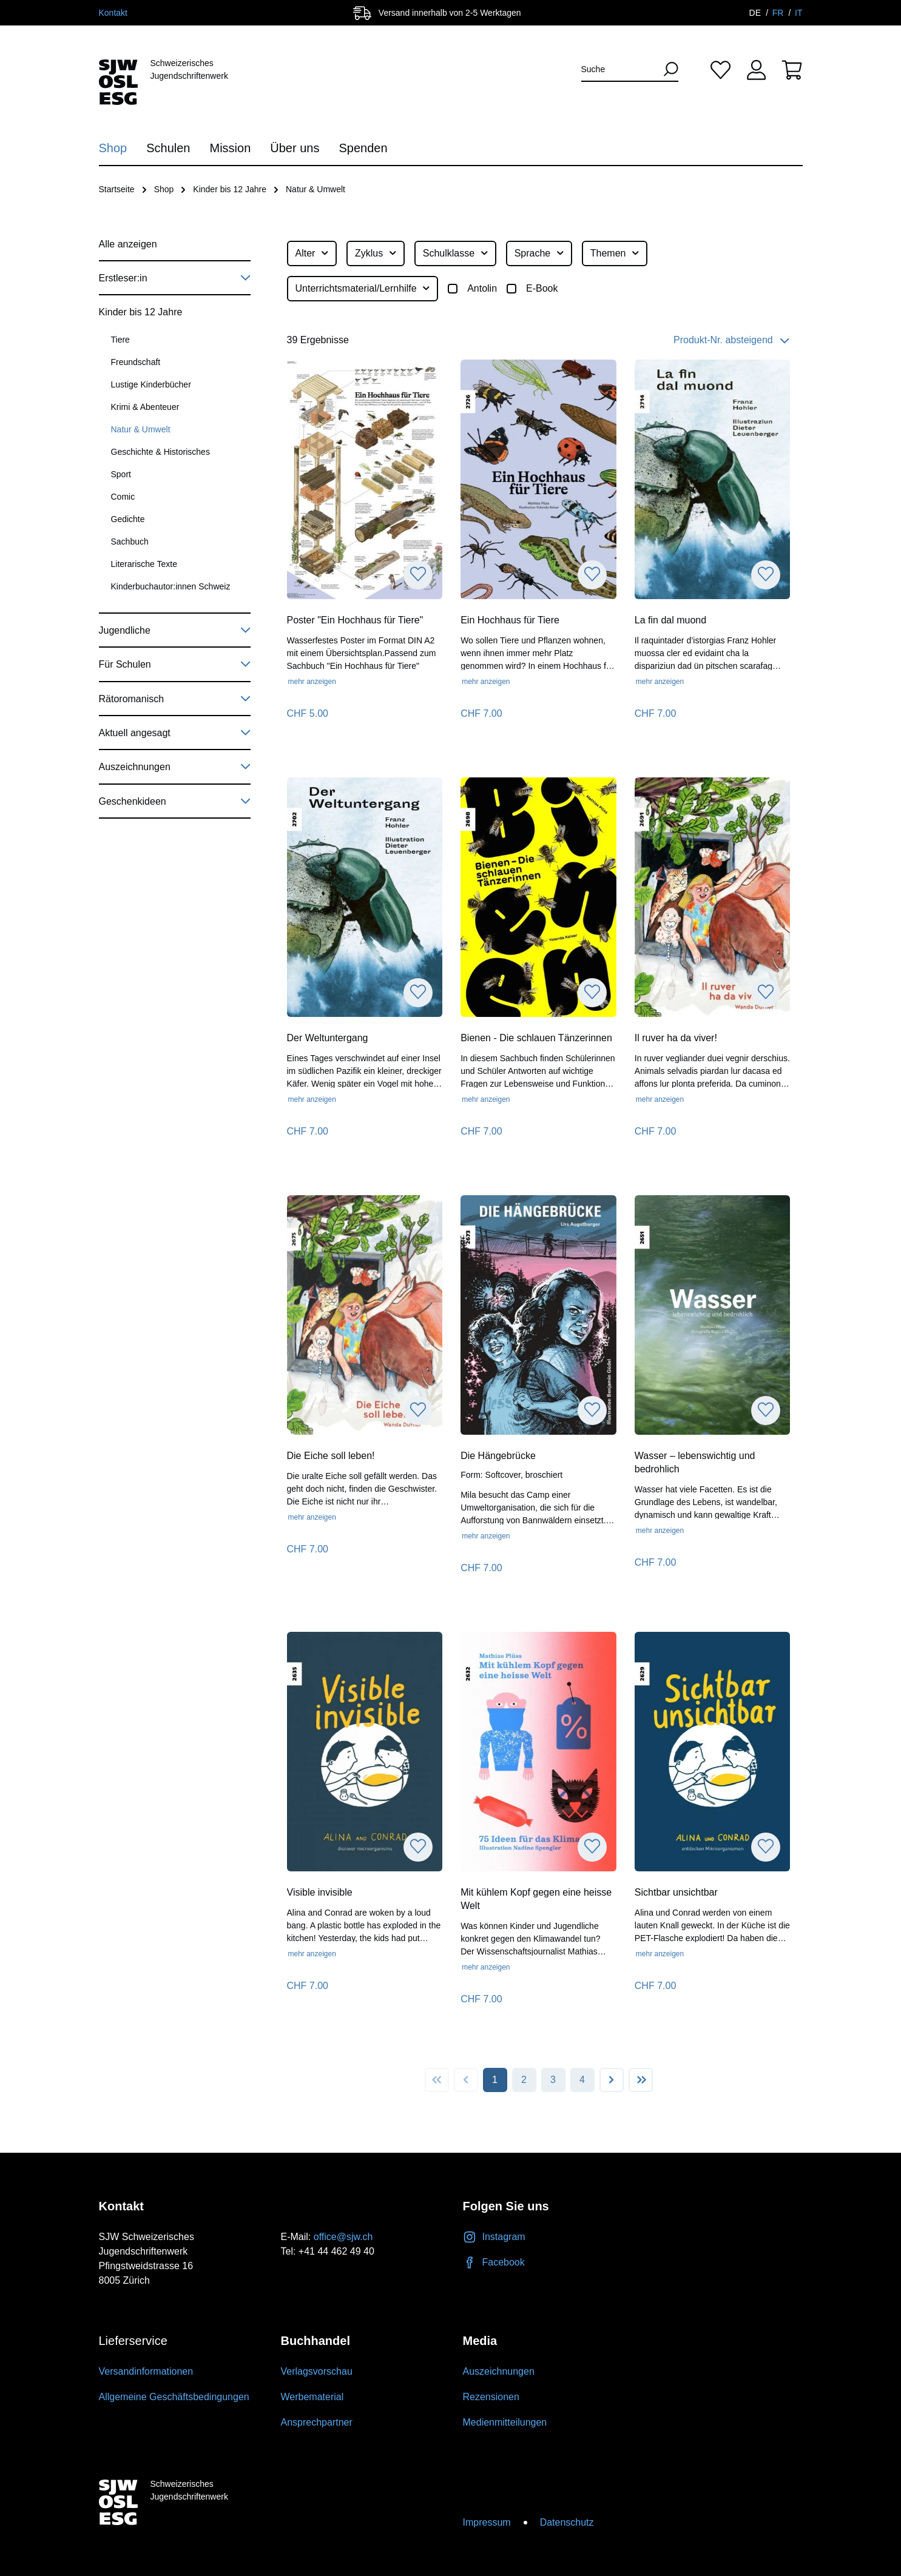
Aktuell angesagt (175, 730)
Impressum (487, 2522)
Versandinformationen (146, 2371)
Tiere (120, 339)
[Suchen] (666, 69)
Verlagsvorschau (317, 2371)
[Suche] (618, 69)
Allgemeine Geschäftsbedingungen (174, 2397)
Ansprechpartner (317, 2422)
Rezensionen (491, 2397)
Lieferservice (133, 2340)
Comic (123, 496)
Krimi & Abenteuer (145, 407)
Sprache (540, 252)
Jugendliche (175, 628)
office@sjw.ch (343, 2237)
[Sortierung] (712, 340)
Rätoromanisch (175, 696)
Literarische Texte (144, 564)
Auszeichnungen (175, 764)
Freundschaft (136, 362)
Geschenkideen (175, 799)
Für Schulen (175, 662)
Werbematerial (312, 2397)
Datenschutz (567, 2522)
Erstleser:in (175, 276)
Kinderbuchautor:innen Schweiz (171, 586)
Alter (312, 252)
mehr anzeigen (312, 681)
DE (756, 13)
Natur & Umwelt (140, 429)
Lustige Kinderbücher (151, 384)
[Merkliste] (720, 69)
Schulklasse (456, 252)
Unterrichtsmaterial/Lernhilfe (363, 287)
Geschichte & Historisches (160, 452)
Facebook (494, 2262)
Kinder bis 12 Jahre (141, 312)
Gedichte (128, 519)
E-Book (542, 288)
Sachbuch (130, 541)
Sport (121, 474)
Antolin (482, 288)
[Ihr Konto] (756, 69)
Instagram (494, 2237)
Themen (615, 252)
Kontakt (113, 13)
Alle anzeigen (128, 244)
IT (798, 13)
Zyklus (376, 252)
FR (779, 13)
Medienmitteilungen (505, 2422)
